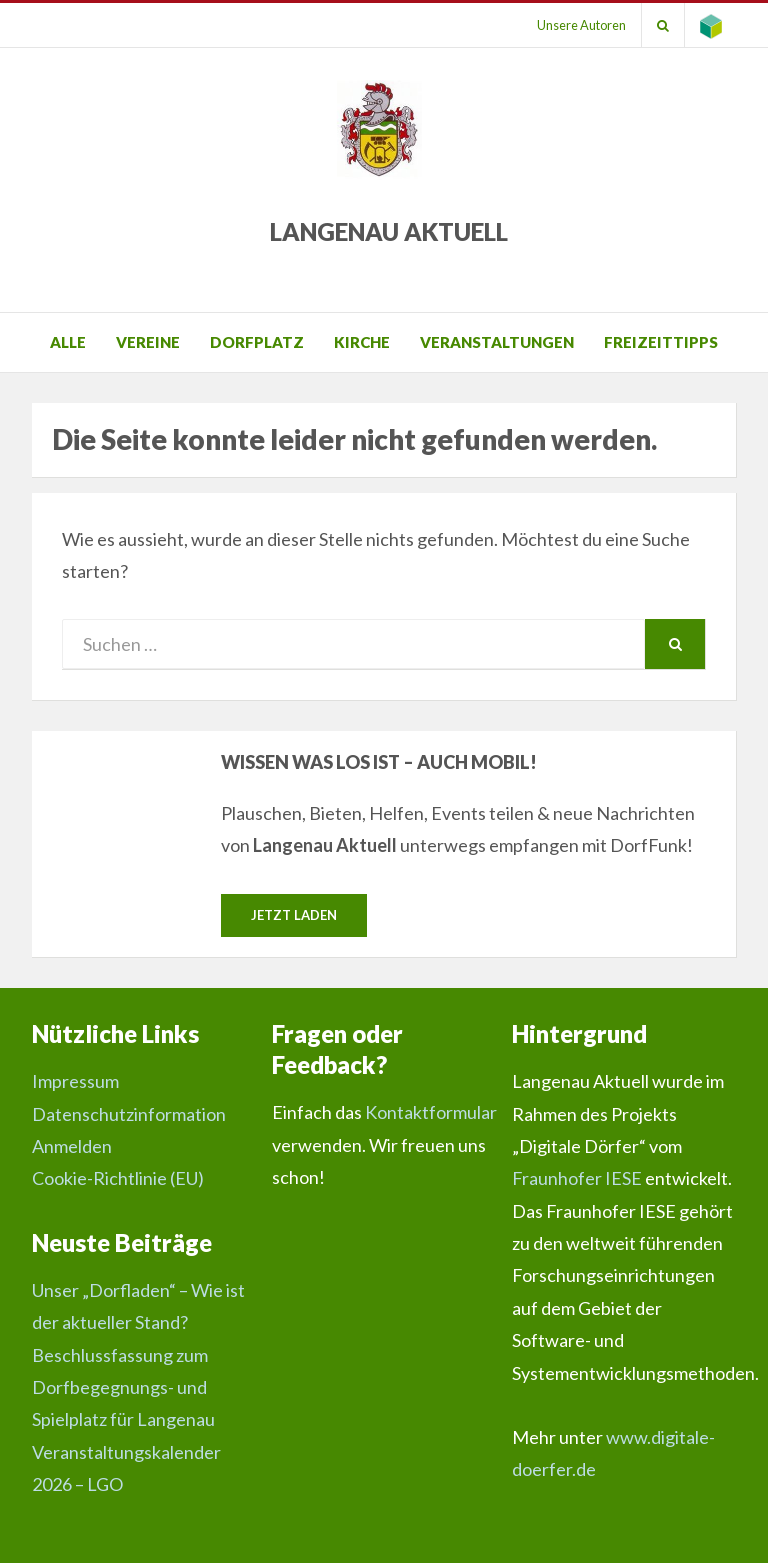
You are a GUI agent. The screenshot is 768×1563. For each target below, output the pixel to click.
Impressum (75, 1081)
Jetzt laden (294, 915)
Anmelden (72, 1146)
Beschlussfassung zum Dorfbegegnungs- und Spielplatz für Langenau (123, 1387)
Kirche (362, 342)
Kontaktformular (431, 1112)
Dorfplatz (257, 342)
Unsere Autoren (581, 25)
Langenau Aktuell (389, 231)
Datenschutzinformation (129, 1114)
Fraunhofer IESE (577, 1178)
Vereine (148, 342)
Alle (68, 342)
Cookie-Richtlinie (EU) (118, 1178)
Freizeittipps (661, 342)
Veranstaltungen (497, 342)
